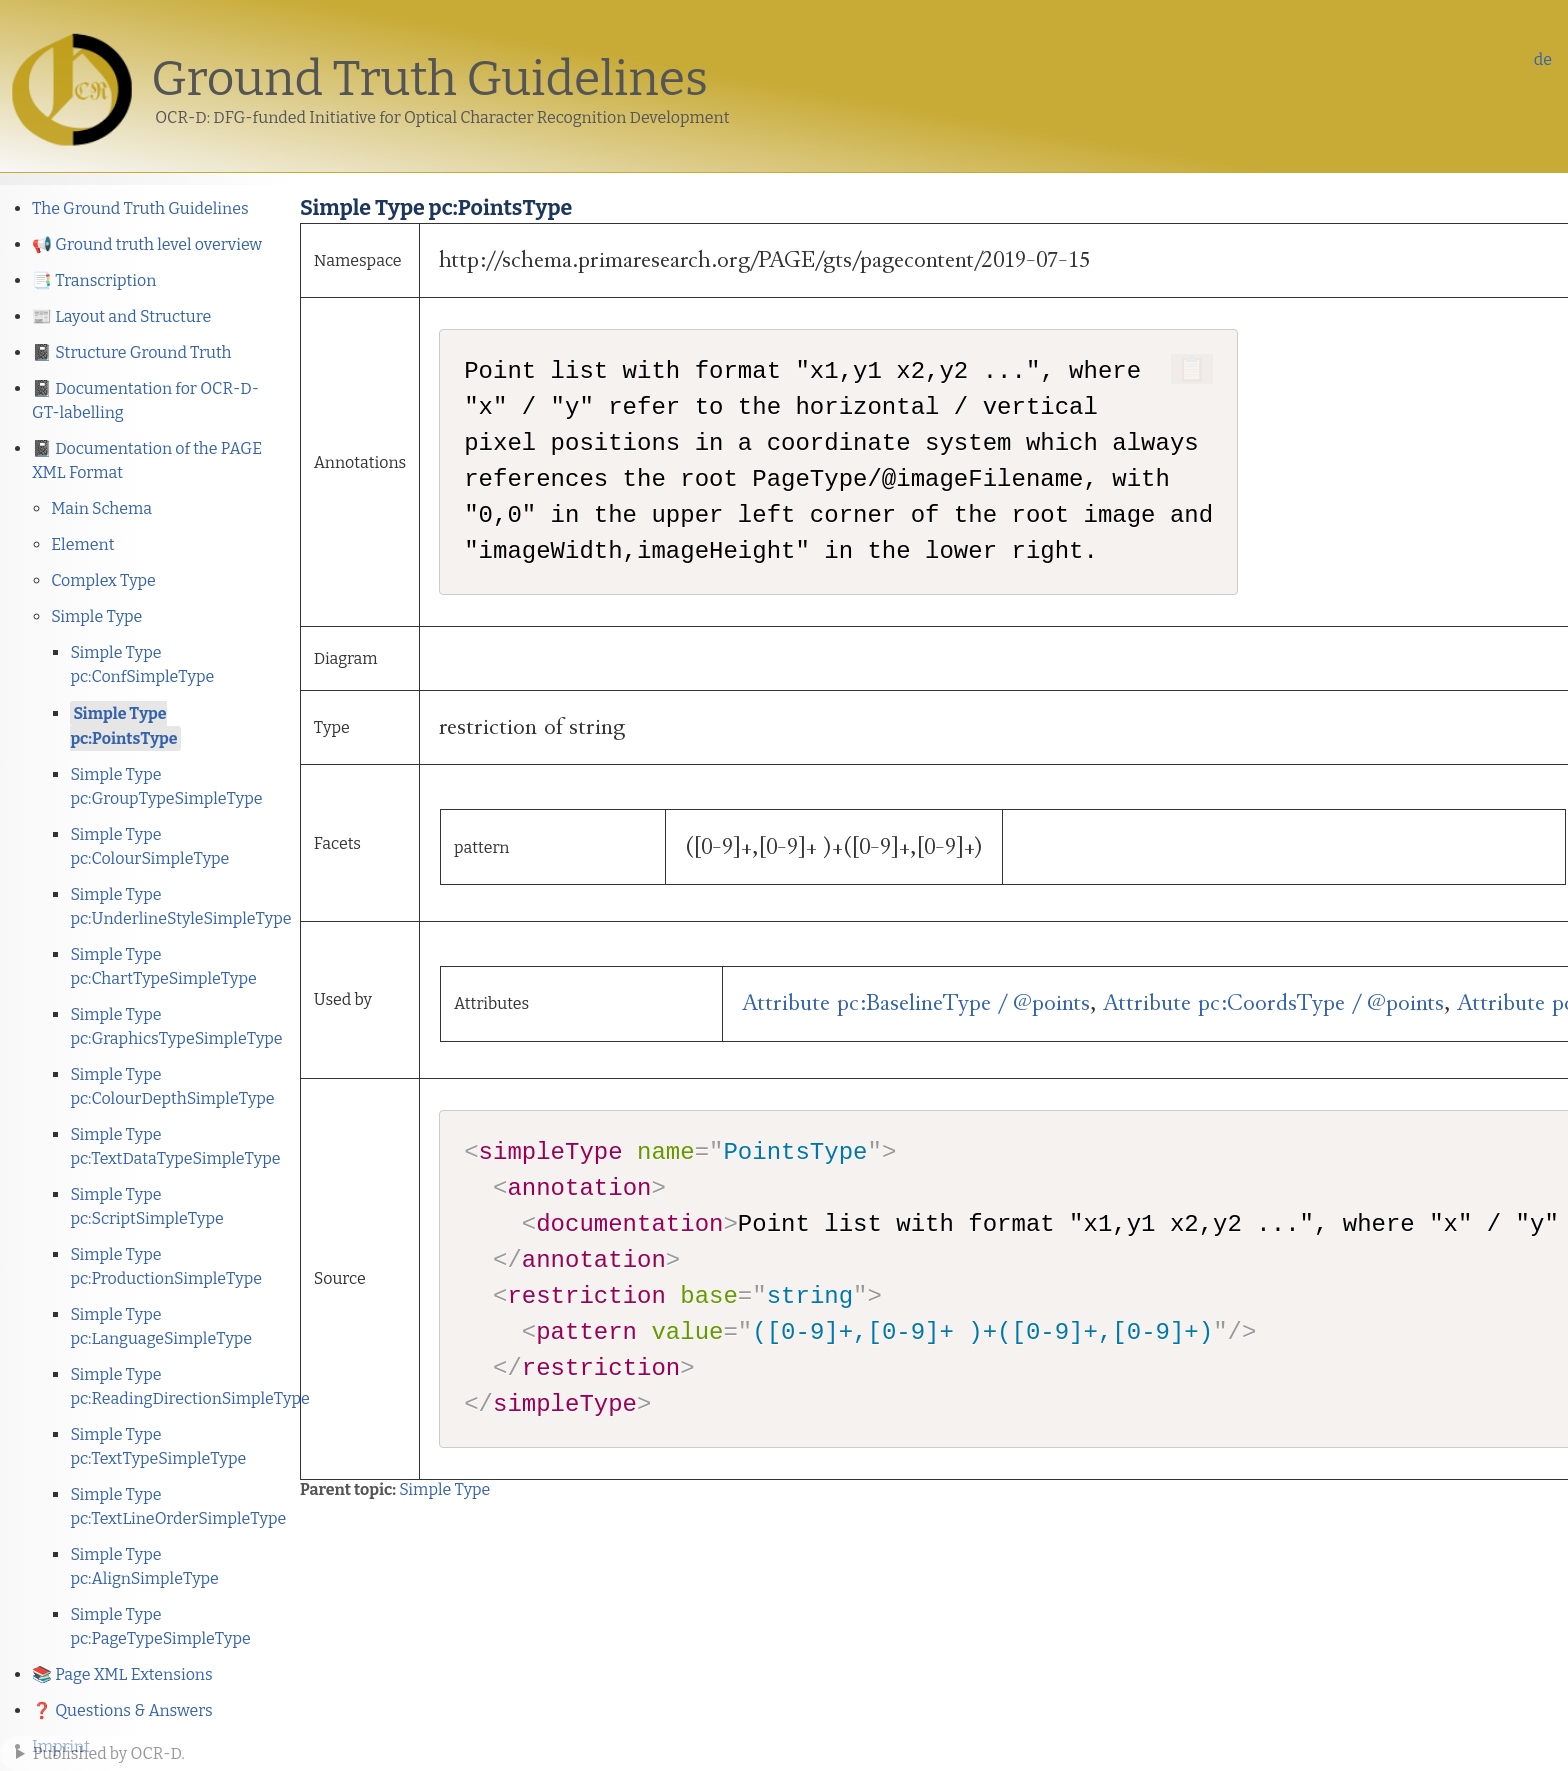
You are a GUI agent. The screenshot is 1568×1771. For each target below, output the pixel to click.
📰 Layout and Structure (121, 316)
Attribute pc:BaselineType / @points (916, 1003)
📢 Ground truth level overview (147, 244)
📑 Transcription (94, 280)
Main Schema (101, 508)
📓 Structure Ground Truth (132, 352)
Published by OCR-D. (109, 1753)
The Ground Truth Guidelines (140, 208)
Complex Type (103, 580)
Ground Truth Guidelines (429, 79)
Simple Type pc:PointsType (123, 726)
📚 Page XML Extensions (122, 1674)
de (1543, 59)
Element (82, 544)
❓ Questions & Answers (122, 1710)
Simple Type (96, 616)
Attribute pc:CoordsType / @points (1273, 1003)
